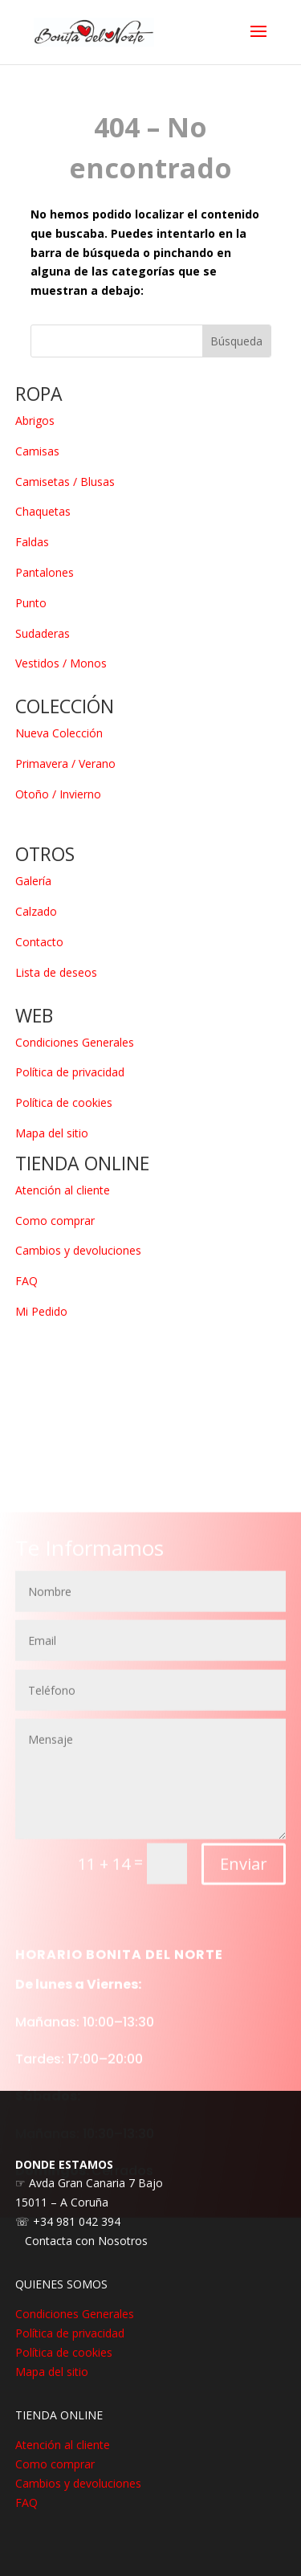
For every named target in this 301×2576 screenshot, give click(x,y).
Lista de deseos (56, 972)
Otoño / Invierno (58, 794)
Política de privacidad (69, 1072)
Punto (31, 602)
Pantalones (44, 572)
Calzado (36, 911)
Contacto (39, 941)
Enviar (243, 1902)
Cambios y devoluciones (78, 1250)
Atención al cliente (62, 1190)
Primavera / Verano (65, 763)
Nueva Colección (59, 733)
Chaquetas (43, 511)
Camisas (37, 451)
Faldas (32, 541)
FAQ (26, 1280)
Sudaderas (42, 633)
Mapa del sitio (51, 1133)
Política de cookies (63, 1102)
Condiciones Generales (74, 1042)
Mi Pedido (41, 1311)
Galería (33, 880)
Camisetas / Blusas (65, 481)
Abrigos (35, 420)
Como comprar (55, 1220)
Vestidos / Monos (61, 663)
